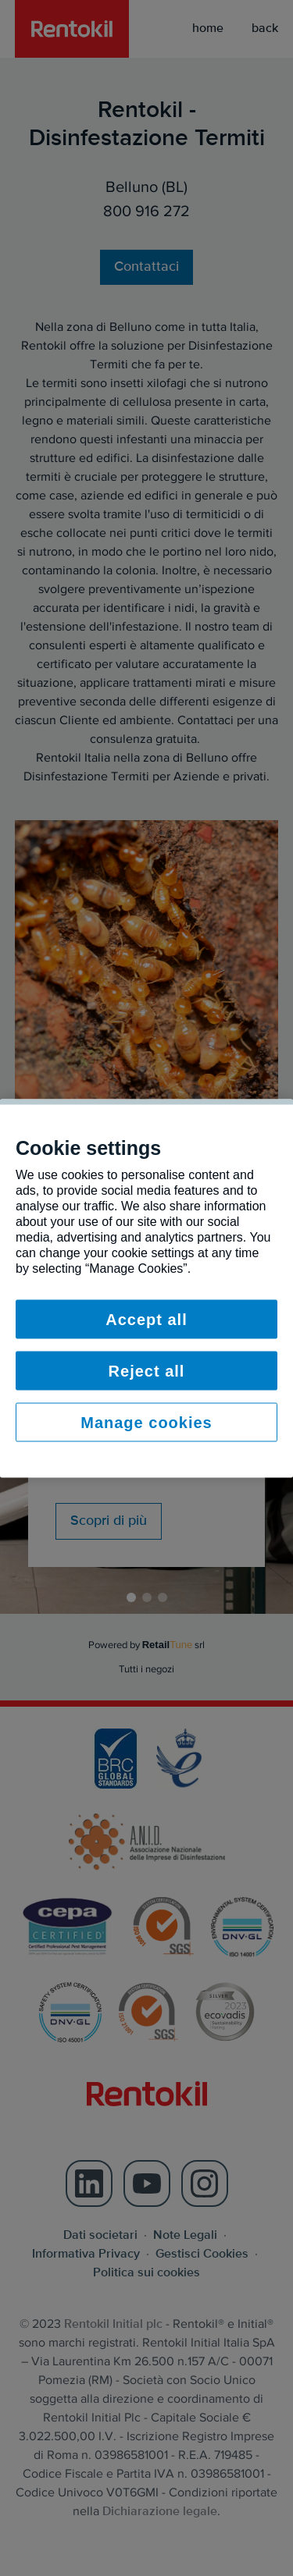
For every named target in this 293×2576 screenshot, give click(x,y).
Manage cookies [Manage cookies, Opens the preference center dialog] (146, 1421)
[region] (146, 1288)
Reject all (147, 1370)
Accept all (146, 1318)
